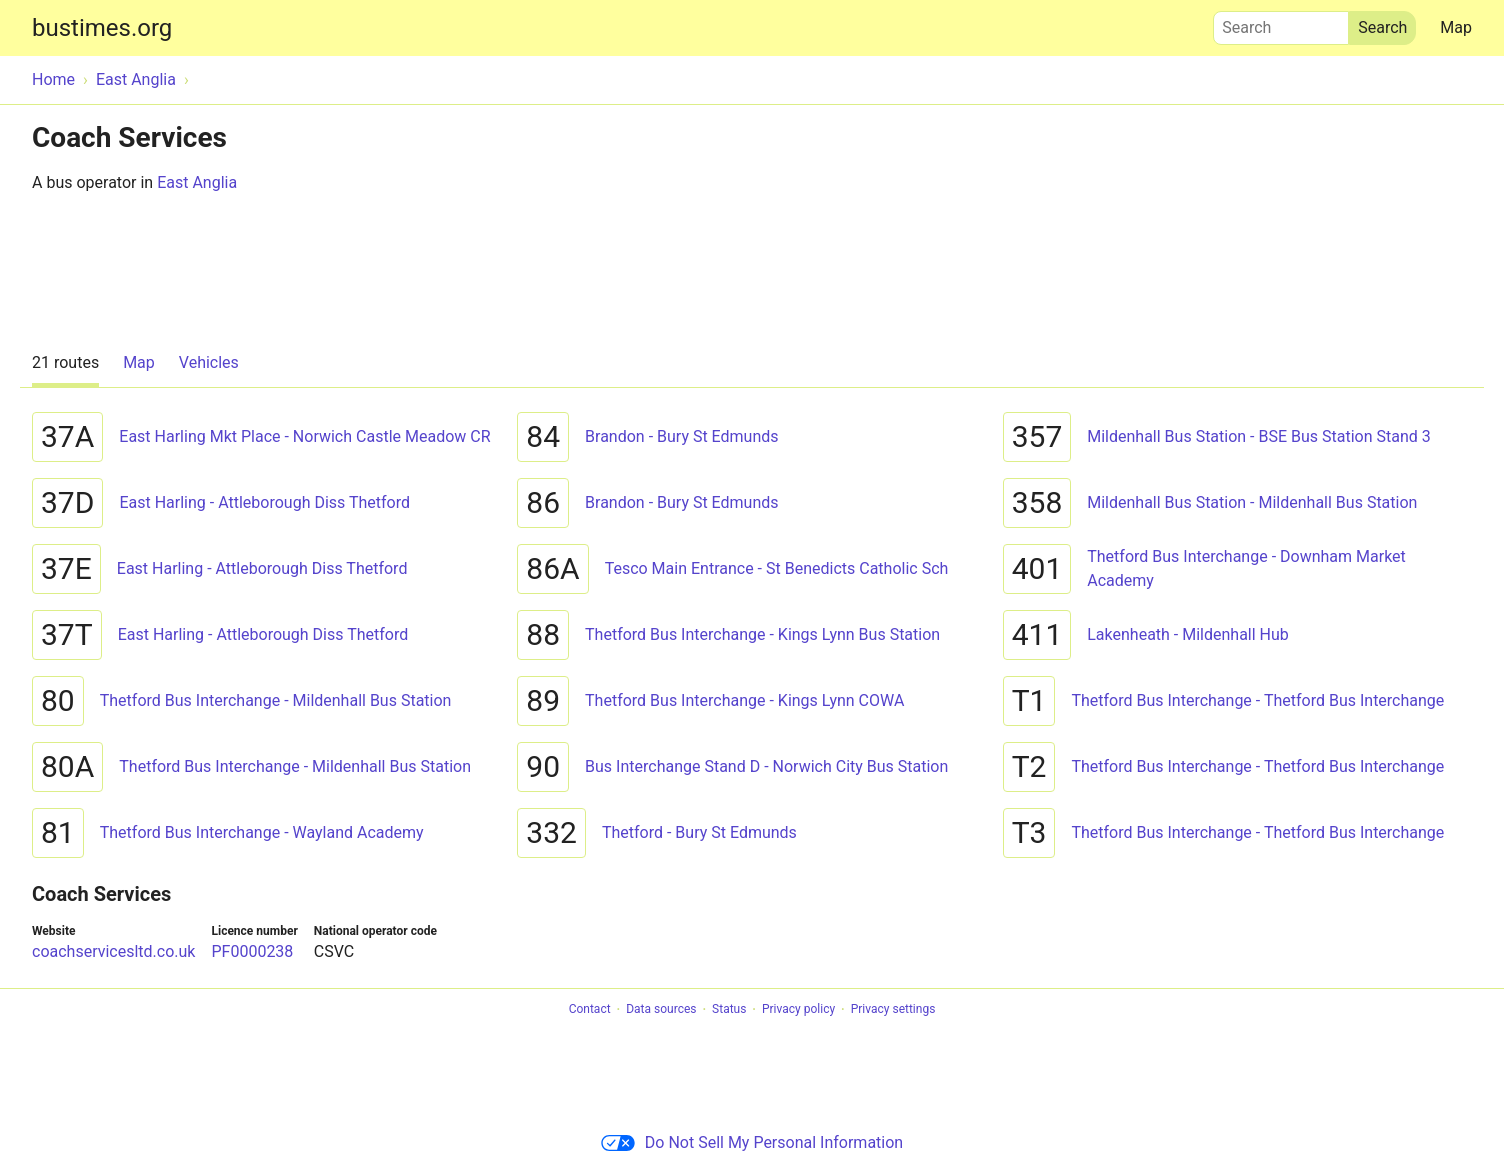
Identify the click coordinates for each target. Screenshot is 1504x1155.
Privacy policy (798, 1010)
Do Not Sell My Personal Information (752, 1142)
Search (1281, 23)
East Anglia (197, 182)
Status (729, 1010)
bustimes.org (102, 28)
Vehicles (209, 362)
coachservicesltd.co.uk (113, 951)
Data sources (661, 1010)
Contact (590, 1010)
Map (1456, 27)
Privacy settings (893, 1010)
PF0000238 (252, 951)
